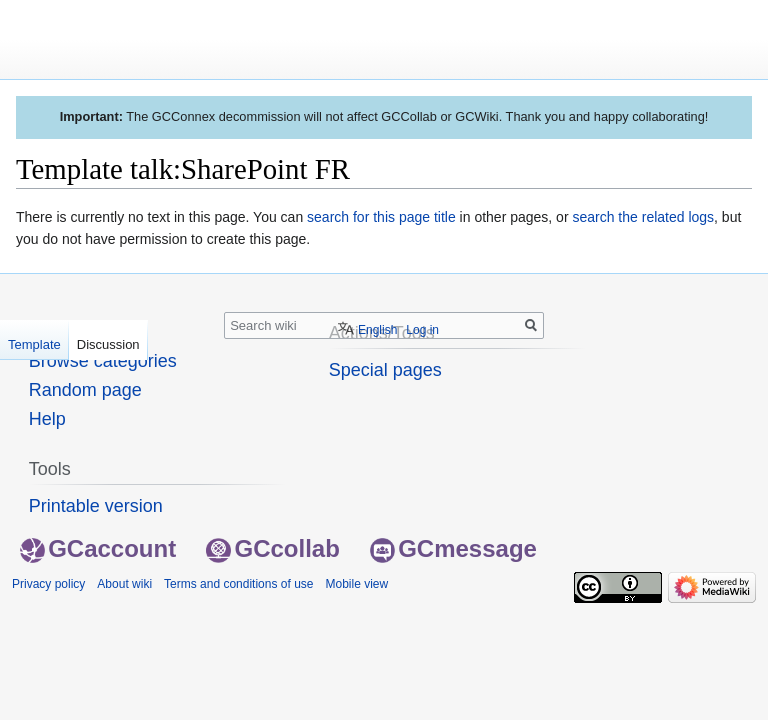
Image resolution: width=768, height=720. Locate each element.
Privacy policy (48, 584)
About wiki (124, 584)
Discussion (108, 344)
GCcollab (272, 548)
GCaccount (98, 548)
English (377, 330)
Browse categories (103, 361)
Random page (85, 390)
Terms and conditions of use (238, 584)
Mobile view (356, 584)
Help (47, 419)
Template (34, 344)
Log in (422, 330)
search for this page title (381, 217)
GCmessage (453, 548)
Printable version (96, 506)
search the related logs (643, 217)
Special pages (385, 370)
